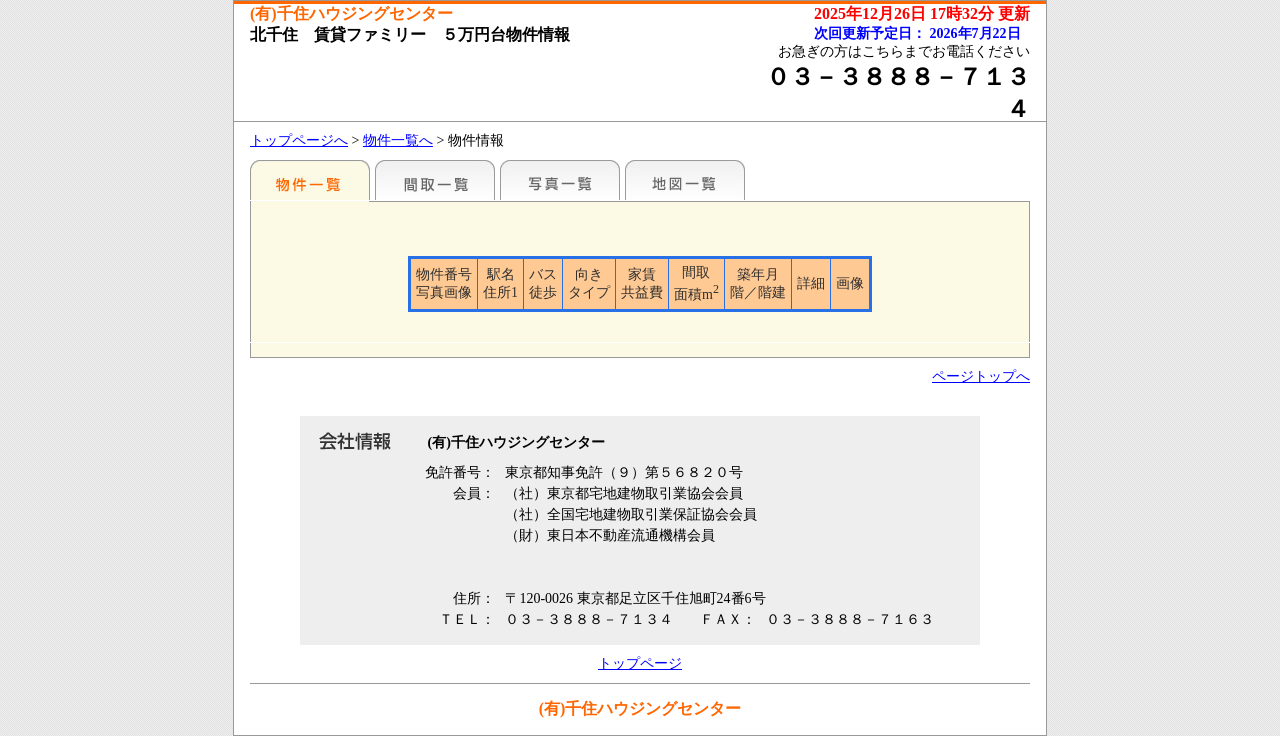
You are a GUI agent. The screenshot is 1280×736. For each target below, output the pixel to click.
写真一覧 (560, 180)
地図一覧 (685, 180)
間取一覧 (435, 180)
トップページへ (299, 140)
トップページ (640, 663)
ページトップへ (981, 376)
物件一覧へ (398, 140)
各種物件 (310, 180)
